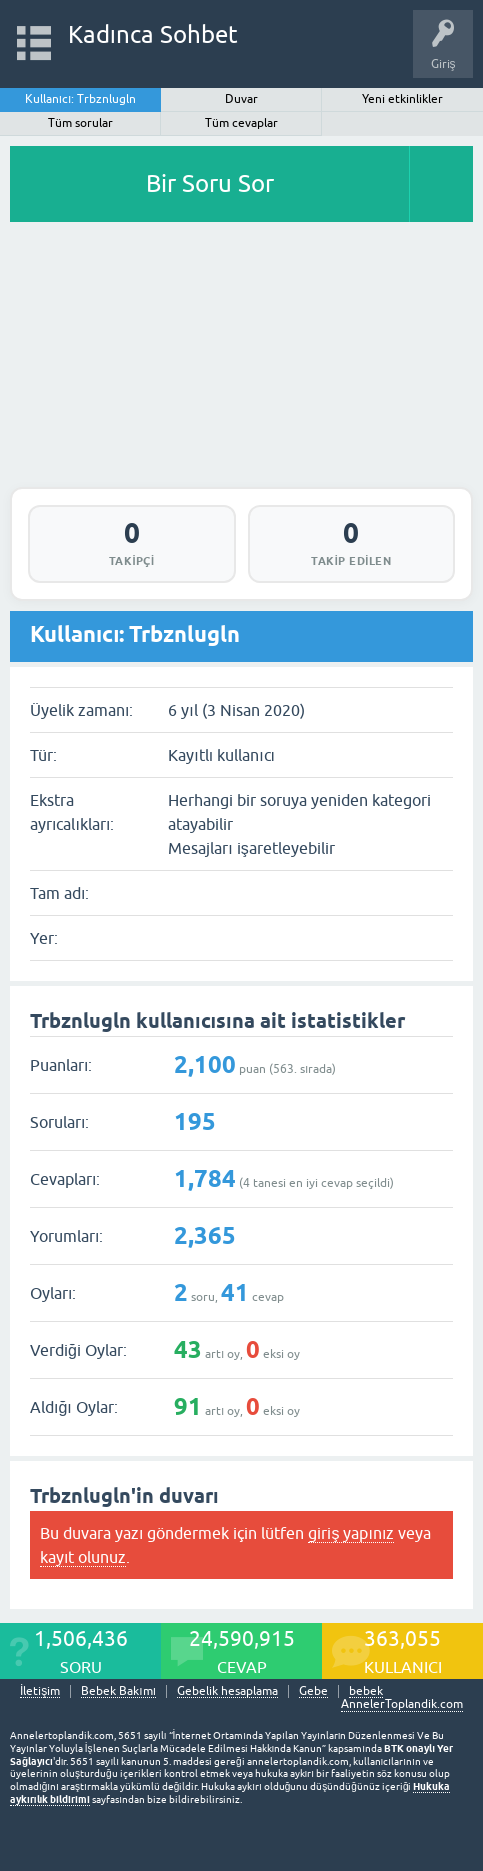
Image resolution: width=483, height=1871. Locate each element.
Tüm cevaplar (241, 123)
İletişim (40, 1691)
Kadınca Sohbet (153, 34)
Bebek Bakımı (118, 1691)
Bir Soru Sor (210, 183)
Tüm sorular (80, 123)
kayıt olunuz (83, 1557)
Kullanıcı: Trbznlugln (81, 99)
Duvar (241, 99)
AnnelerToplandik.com (402, 1704)
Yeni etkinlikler (402, 99)
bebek (366, 1691)
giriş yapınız (351, 1533)
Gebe (313, 1691)
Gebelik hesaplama (227, 1691)
